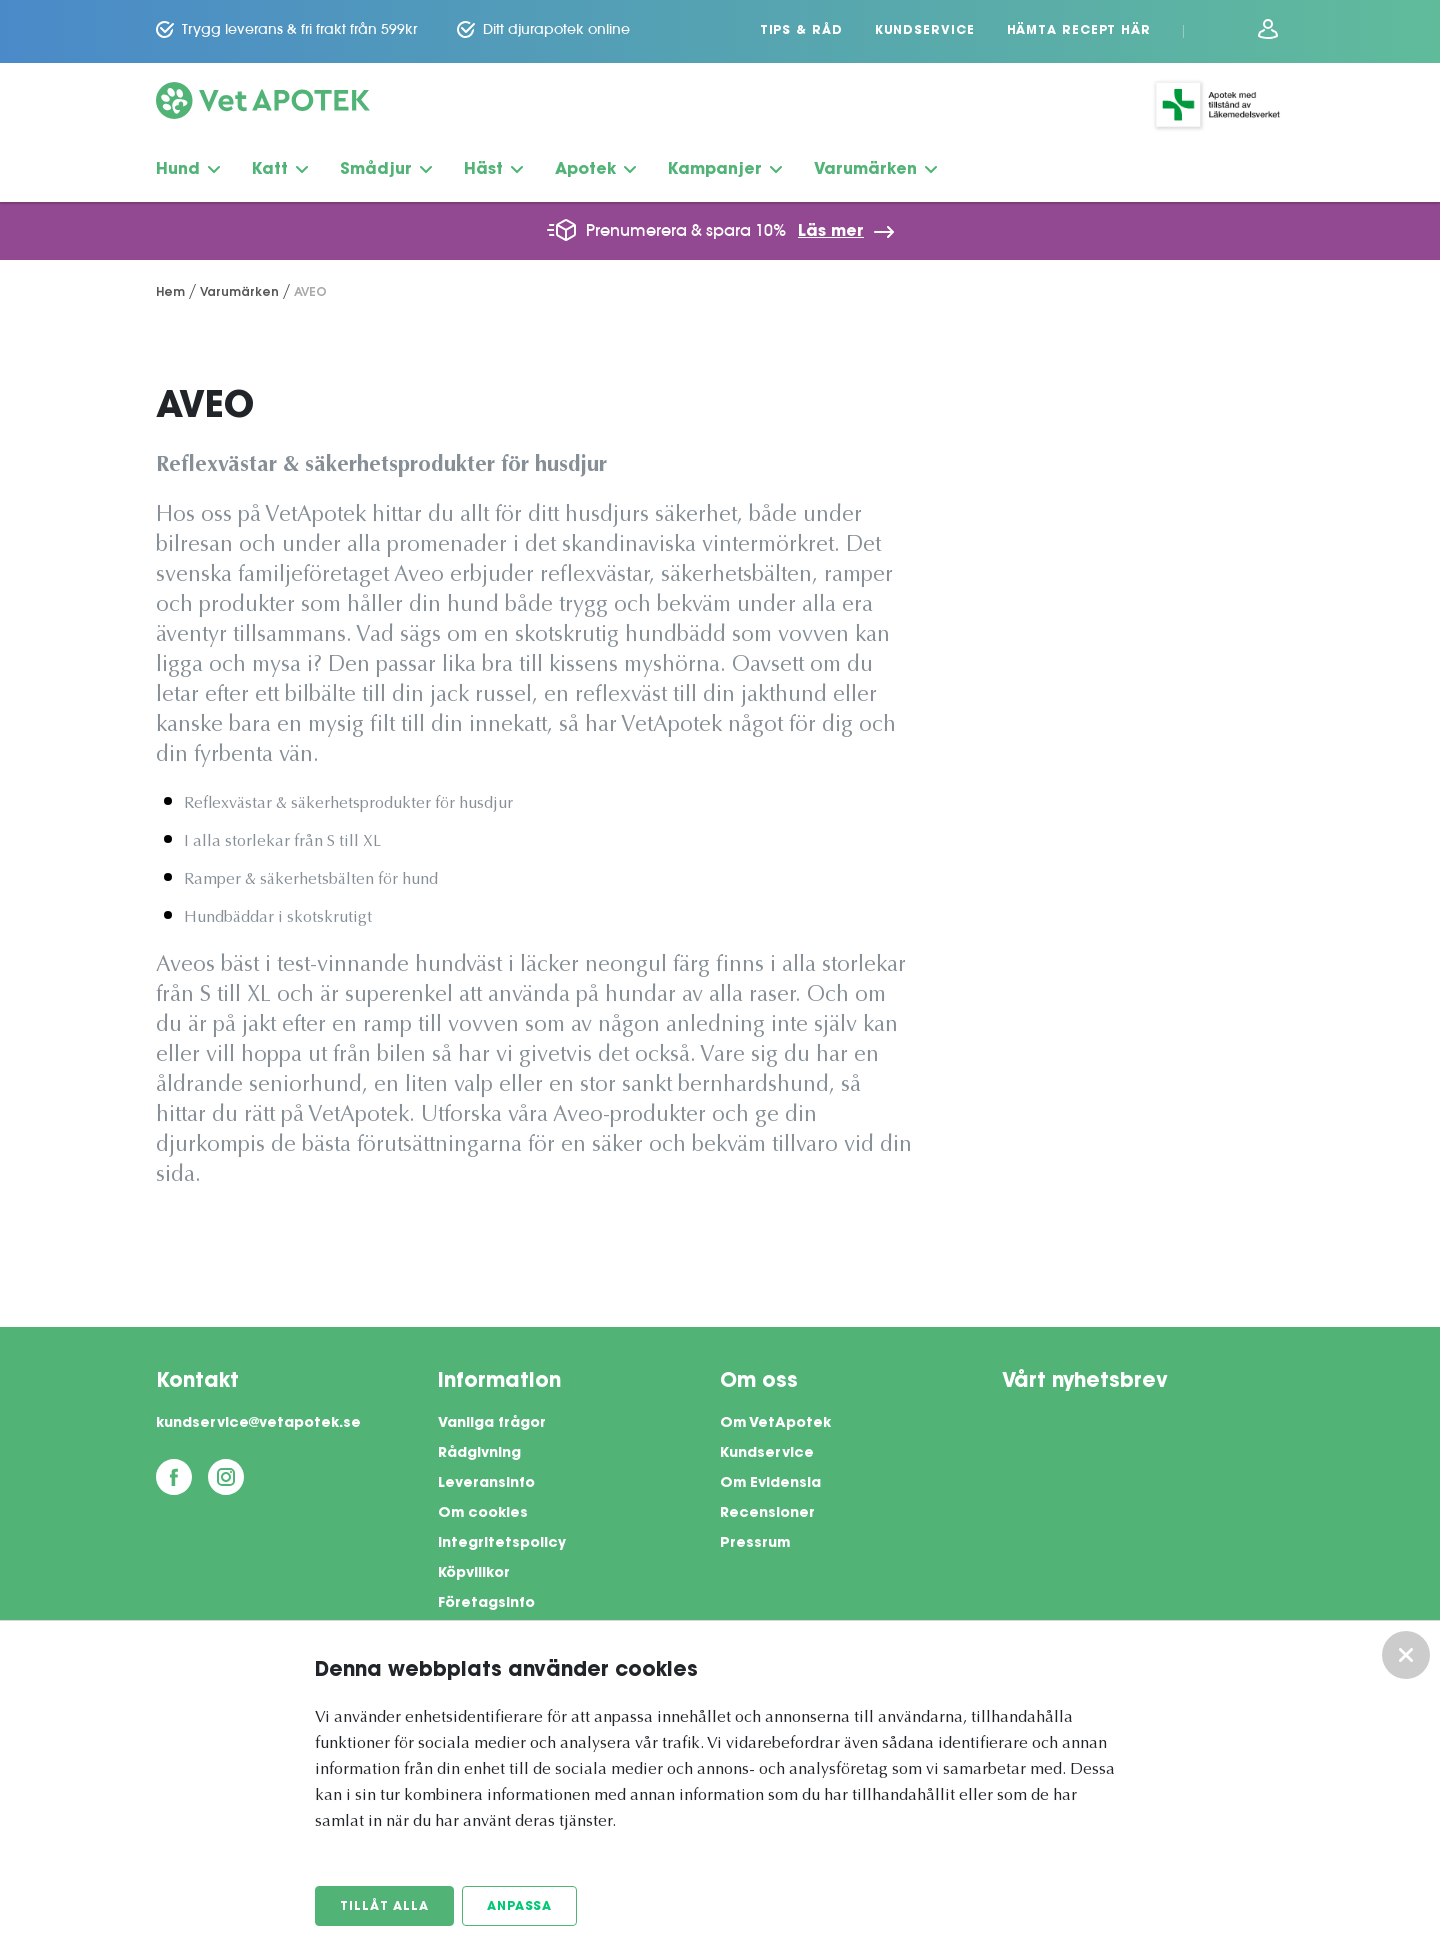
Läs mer (831, 232)
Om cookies (483, 1514)
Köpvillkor (474, 1574)
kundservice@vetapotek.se (258, 1424)
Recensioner (767, 1514)
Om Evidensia (770, 1484)
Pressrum (755, 1544)
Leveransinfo (486, 1484)
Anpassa (519, 1907)
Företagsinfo (486, 1604)
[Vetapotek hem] (263, 105)
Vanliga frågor (492, 1424)
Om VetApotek (775, 1424)
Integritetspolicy (502, 1544)
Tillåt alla (384, 1907)
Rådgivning (479, 1454)
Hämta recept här (1079, 31)
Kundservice (925, 31)
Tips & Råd (801, 31)
